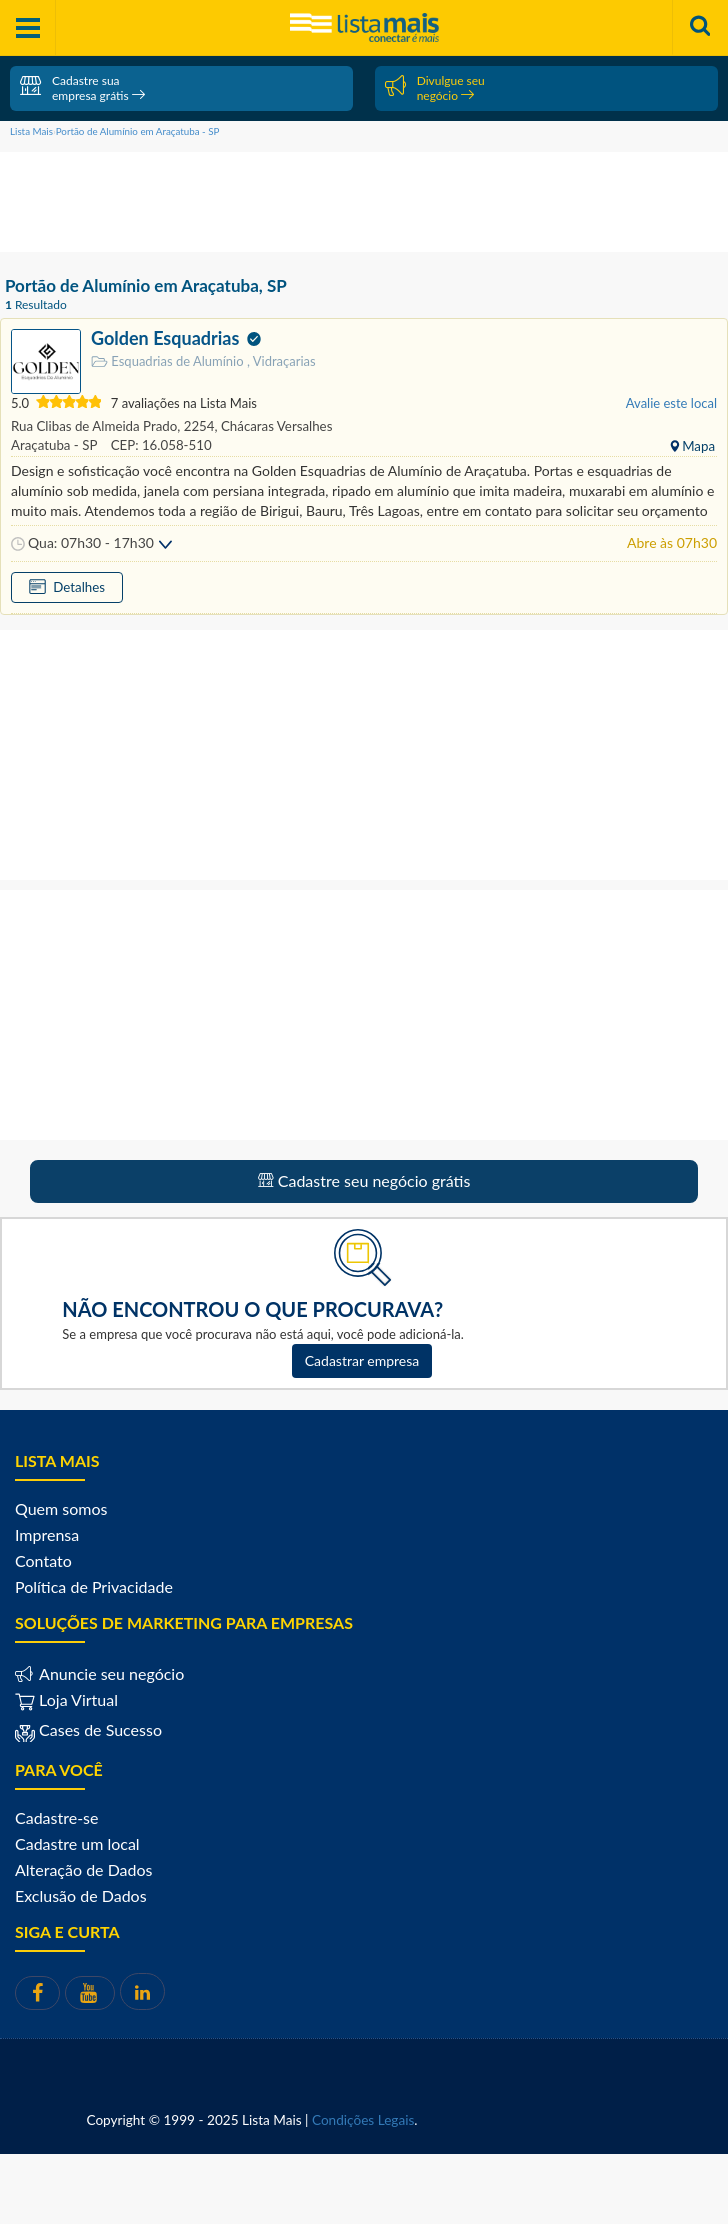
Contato (43, 1560)
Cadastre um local (77, 1843)
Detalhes (85, 587)
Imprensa (47, 1534)
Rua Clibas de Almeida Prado (94, 426)
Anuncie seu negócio (109, 1673)
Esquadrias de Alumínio (169, 361)
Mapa (697, 446)
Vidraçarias (281, 361)
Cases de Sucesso (98, 1729)
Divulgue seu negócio (435, 88)
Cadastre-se (56, 1817)
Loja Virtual (66, 1699)
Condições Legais (363, 2120)
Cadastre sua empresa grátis (82, 88)
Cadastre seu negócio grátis (364, 1180)
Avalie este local (671, 403)
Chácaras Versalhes (275, 426)
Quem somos (61, 1508)
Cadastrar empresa (362, 1360)
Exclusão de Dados (81, 1895)
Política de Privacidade (94, 1586)
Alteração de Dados (84, 1869)
